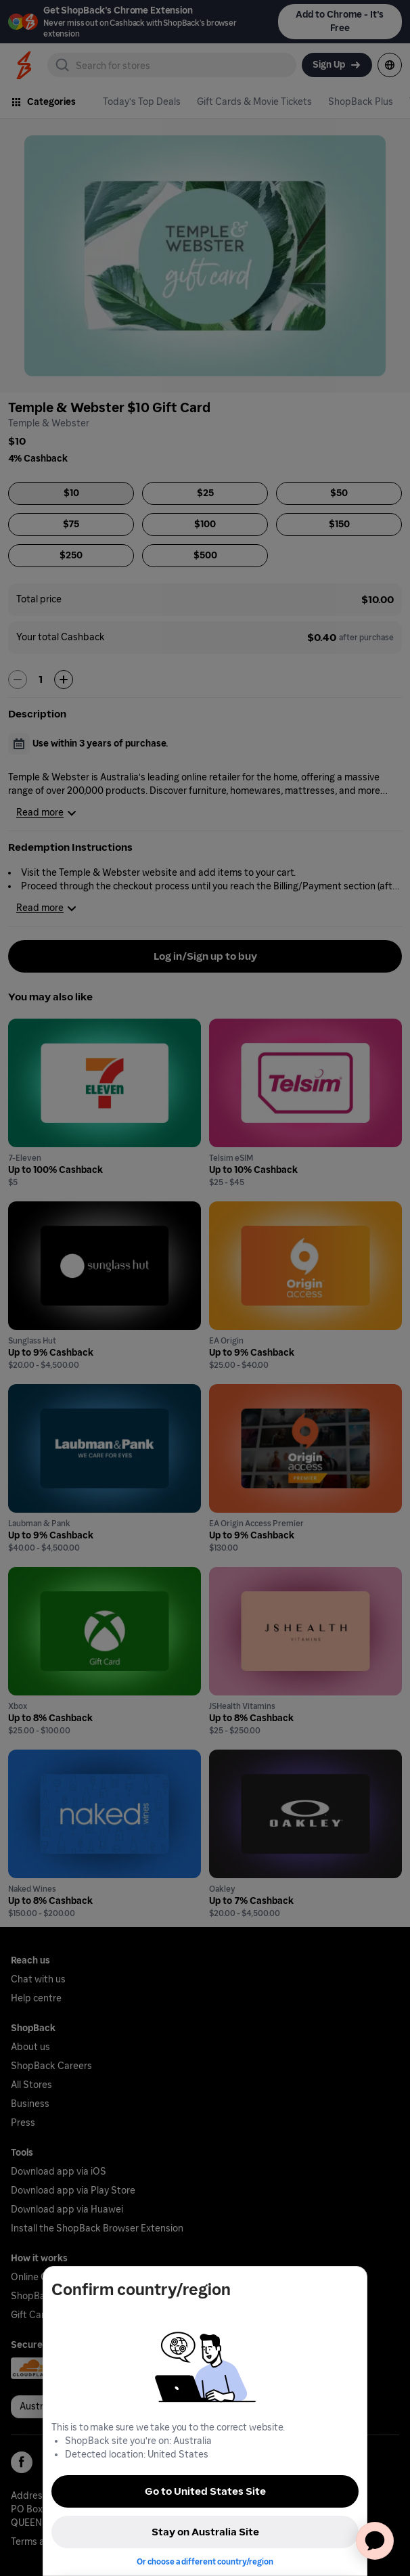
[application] (375, 2541)
